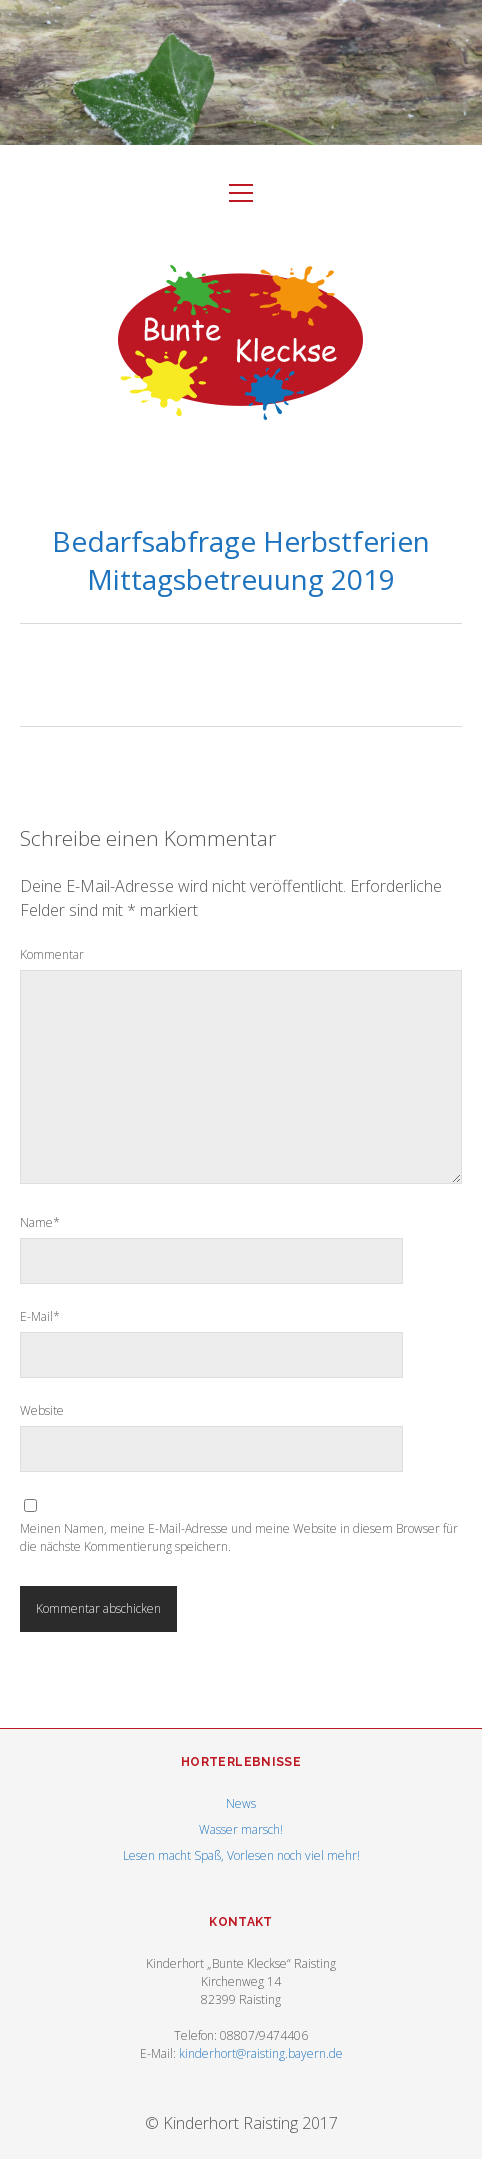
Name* (40, 1222)
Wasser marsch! (241, 1829)
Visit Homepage (241, 72)
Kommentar (52, 954)
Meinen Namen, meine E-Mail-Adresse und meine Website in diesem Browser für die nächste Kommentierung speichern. (239, 1537)
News (241, 1803)
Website (42, 1410)
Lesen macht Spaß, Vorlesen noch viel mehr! (241, 1855)
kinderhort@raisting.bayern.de (261, 2053)
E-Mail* (40, 1316)
